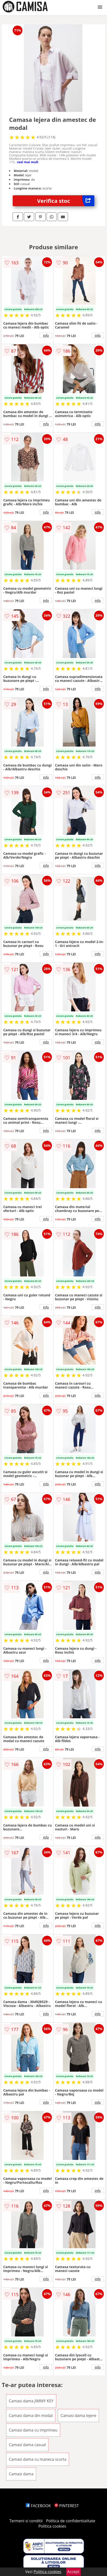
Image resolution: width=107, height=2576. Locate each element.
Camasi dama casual (27, 2444)
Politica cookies (52, 2526)
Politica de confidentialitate (70, 2520)
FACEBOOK (38, 2505)
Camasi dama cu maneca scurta (37, 2459)
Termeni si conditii (26, 2520)
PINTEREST (66, 2505)
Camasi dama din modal (31, 2415)
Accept (73, 2571)
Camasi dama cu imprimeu (33, 2430)
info (46, 335)
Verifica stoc (65, 200)
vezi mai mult (28, 162)
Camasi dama (21, 2474)
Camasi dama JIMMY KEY (31, 2401)
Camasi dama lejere (78, 2415)
